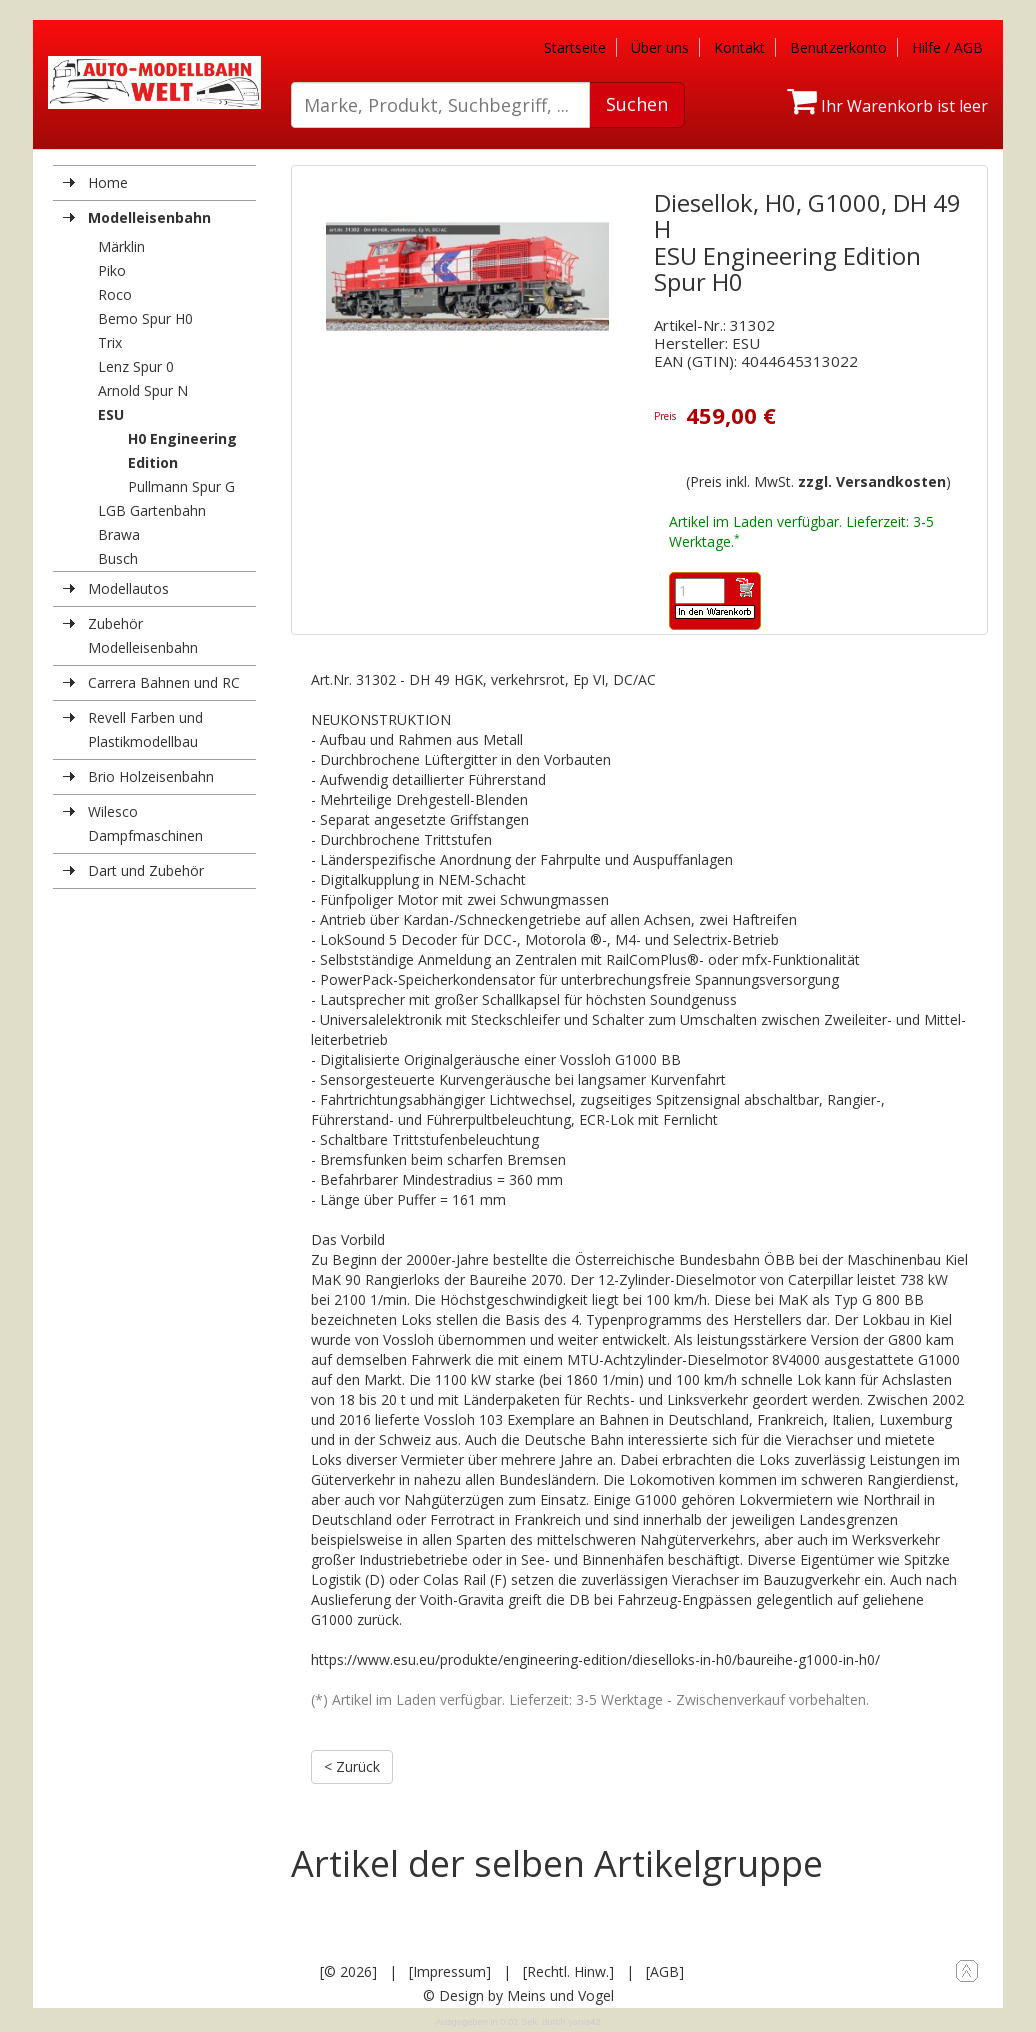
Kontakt (739, 47)
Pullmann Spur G (181, 486)
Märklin (121, 246)
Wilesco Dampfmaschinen (145, 823)
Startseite (575, 47)
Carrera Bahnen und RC (164, 682)
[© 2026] (348, 1971)
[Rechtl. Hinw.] (568, 1971)
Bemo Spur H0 (145, 318)
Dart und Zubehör (146, 870)
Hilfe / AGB (947, 47)
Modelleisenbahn (149, 217)
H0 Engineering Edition (182, 450)
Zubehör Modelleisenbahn (143, 635)
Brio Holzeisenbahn (151, 776)
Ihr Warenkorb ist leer (887, 106)
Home (108, 182)
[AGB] (665, 1971)
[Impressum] (450, 1971)
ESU (111, 414)
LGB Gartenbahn (152, 510)
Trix (110, 342)
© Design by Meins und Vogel (518, 1995)
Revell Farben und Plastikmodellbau (145, 729)
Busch (118, 558)
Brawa (119, 534)
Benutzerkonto (838, 47)
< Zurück (352, 1766)
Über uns (660, 47)
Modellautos (128, 588)
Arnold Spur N (143, 390)
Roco (115, 294)
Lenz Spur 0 (136, 366)
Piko (112, 270)
